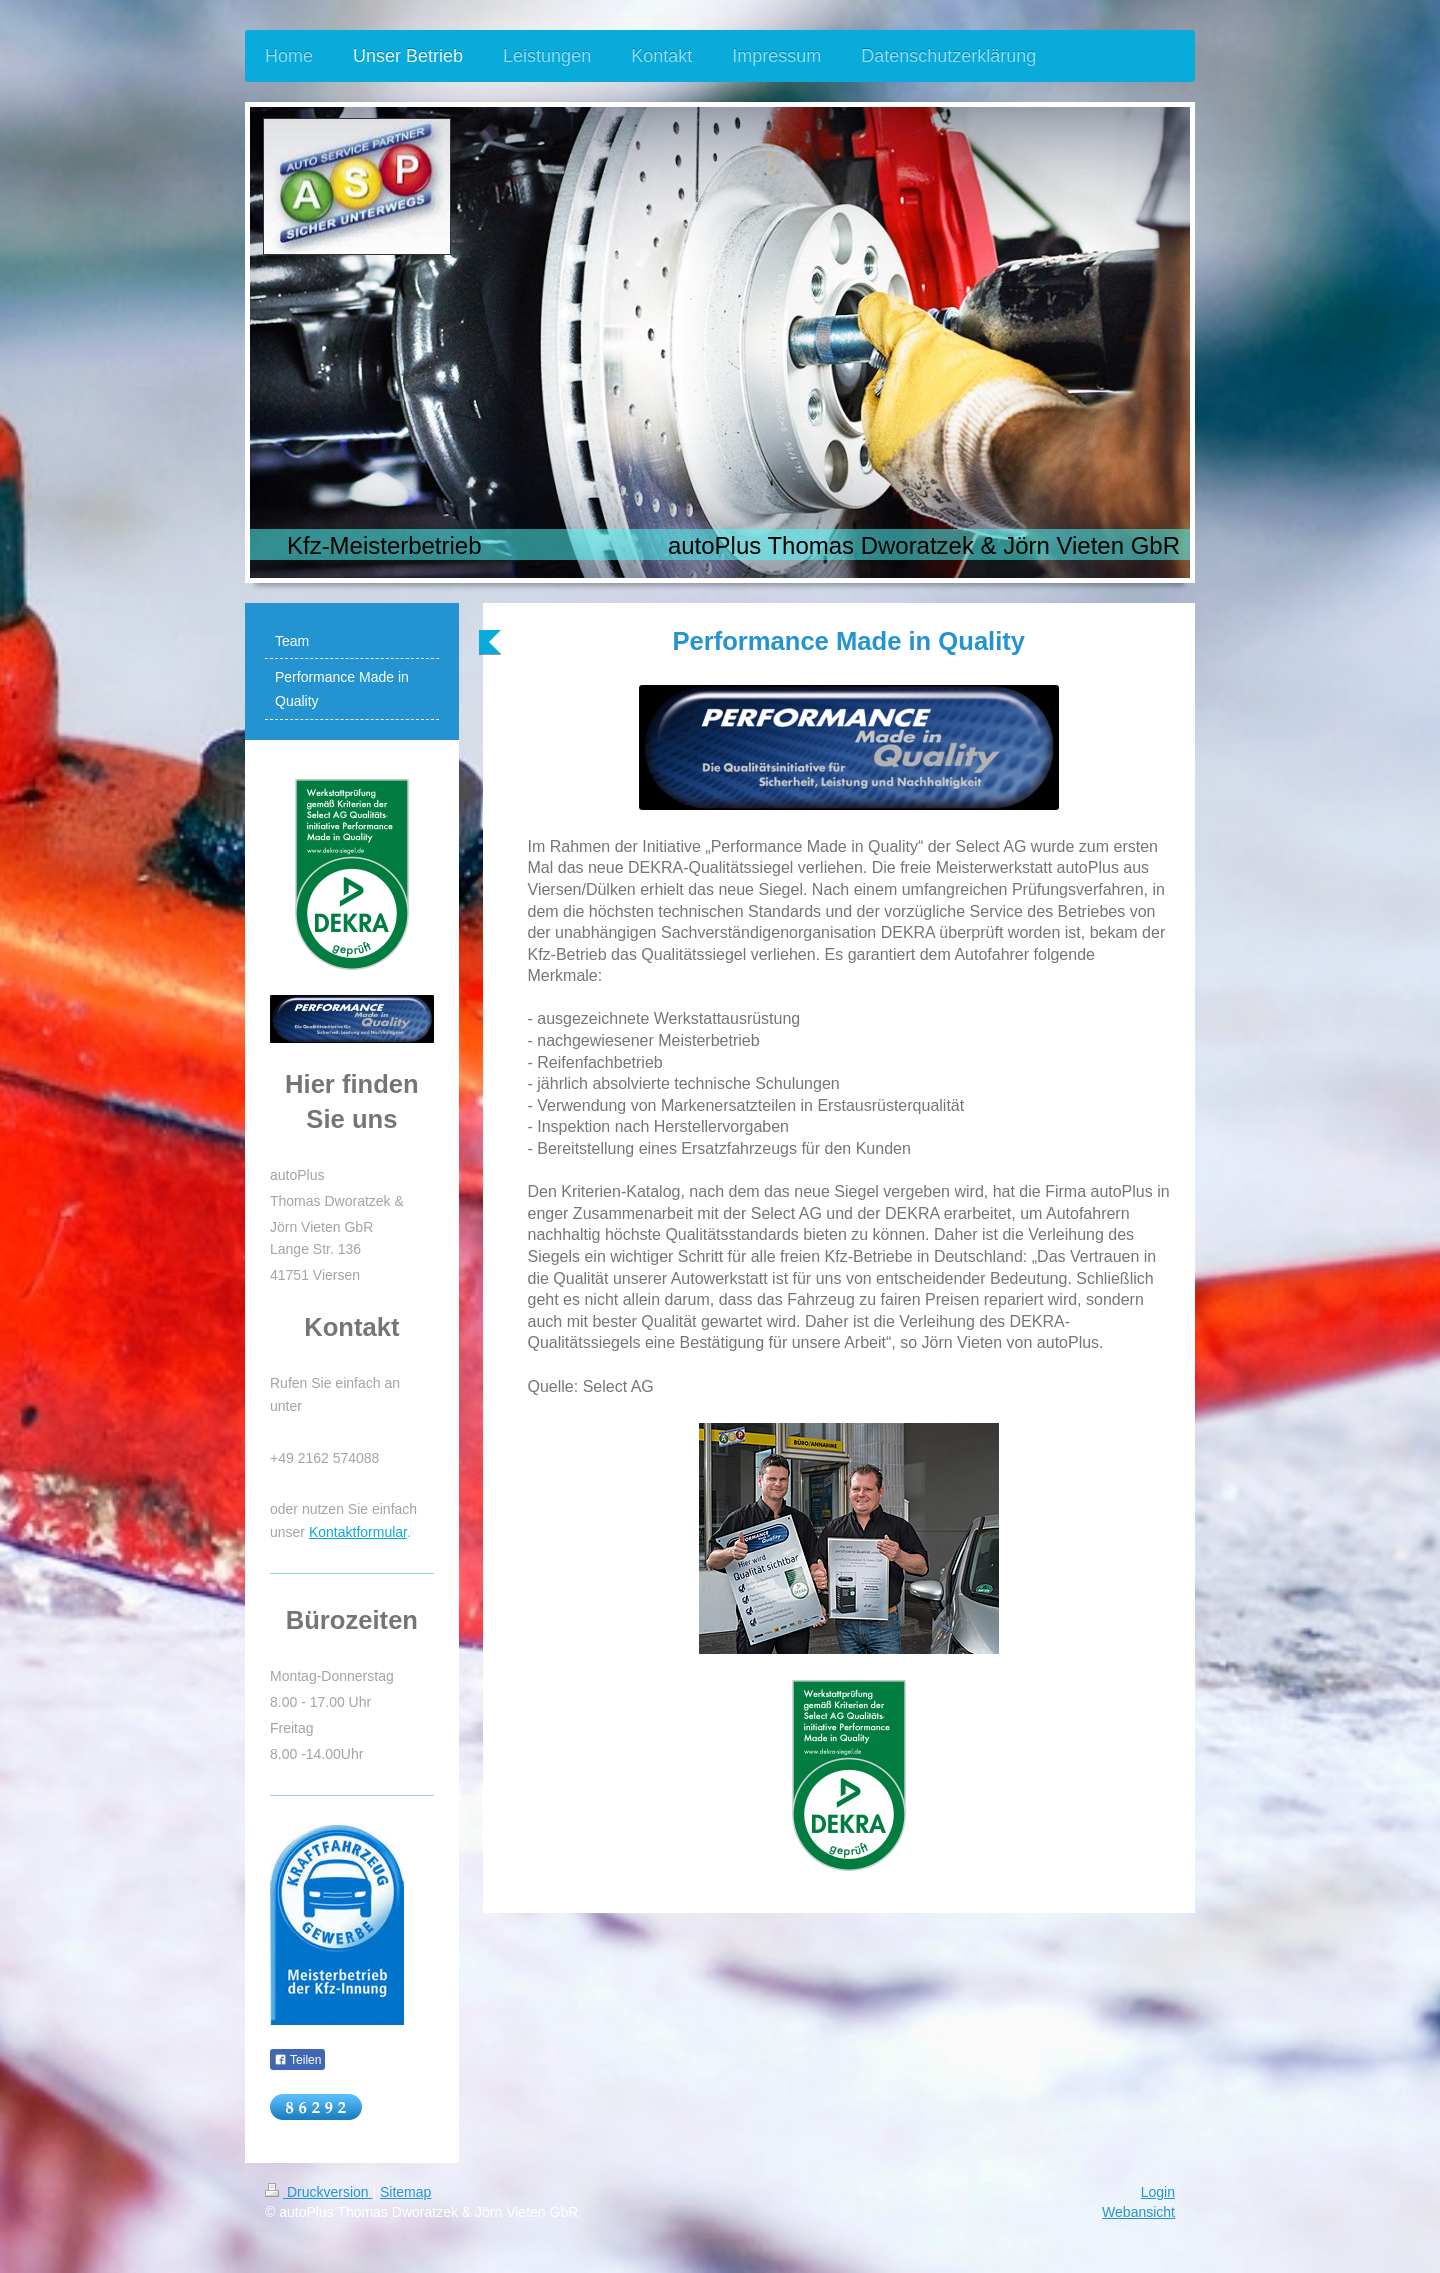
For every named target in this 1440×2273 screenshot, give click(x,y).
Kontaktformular (358, 1532)
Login (1158, 2192)
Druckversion (318, 2192)
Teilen (297, 2060)
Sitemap (405, 2192)
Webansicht (1138, 2212)
